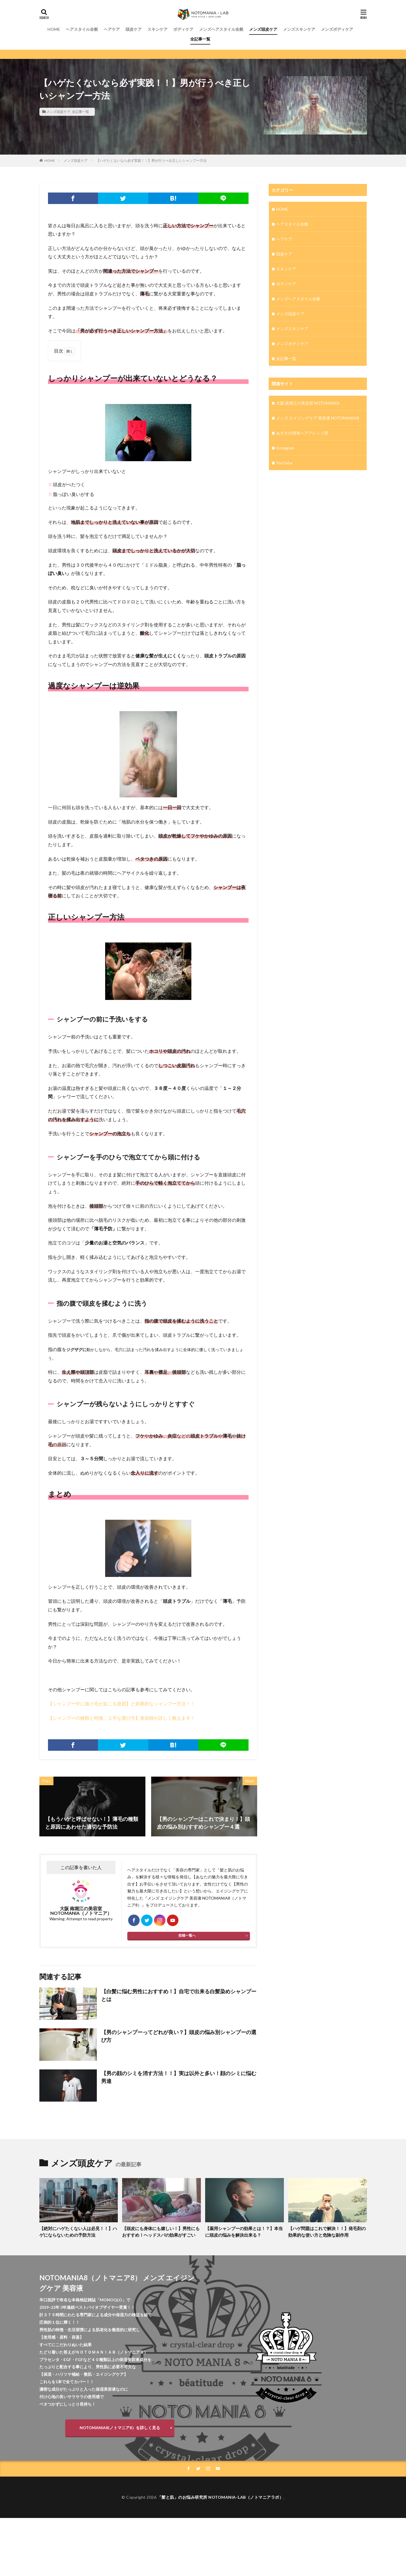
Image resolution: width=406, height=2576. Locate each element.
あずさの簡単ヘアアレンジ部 (302, 432)
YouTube (284, 462)
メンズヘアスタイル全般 (221, 29)
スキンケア (157, 29)
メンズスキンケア (299, 29)
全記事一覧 (200, 38)
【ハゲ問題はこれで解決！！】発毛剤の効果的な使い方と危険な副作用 (327, 2232)
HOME (53, 29)
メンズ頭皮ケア (263, 29)
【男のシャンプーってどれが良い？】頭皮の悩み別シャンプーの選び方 (178, 2036)
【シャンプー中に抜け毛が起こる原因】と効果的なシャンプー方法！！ (121, 1703)
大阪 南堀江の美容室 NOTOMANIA (308, 403)
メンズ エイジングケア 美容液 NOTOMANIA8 (317, 417)
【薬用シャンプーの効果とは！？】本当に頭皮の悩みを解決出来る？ (244, 2232)
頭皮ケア (134, 29)
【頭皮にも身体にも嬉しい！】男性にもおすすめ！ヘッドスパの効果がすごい (161, 2232)
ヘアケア (112, 29)
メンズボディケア (337, 29)
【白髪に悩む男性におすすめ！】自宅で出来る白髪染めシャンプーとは (178, 1995)
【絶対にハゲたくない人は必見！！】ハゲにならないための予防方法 (78, 2232)
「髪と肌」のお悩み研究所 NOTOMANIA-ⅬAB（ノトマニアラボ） (220, 2497)
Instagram (285, 447)
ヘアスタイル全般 (82, 29)
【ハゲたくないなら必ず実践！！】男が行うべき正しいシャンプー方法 (151, 160)
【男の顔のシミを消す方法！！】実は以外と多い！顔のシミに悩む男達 (178, 2077)
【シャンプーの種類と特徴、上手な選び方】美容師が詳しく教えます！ (121, 1718)
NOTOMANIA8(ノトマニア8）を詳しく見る (120, 2427)
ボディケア (183, 29)
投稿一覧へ (187, 1935)
